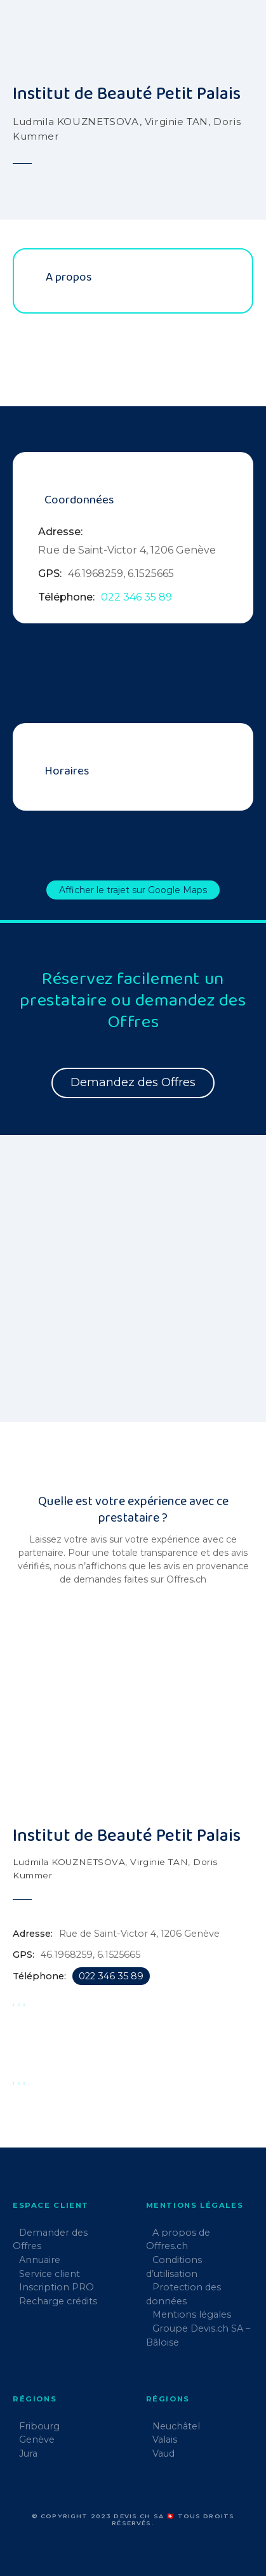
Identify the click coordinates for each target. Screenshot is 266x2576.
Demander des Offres (50, 2239)
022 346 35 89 (136, 597)
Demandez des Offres (133, 1082)
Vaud (163, 2453)
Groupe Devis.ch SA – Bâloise (198, 2335)
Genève (37, 2439)
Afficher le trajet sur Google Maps (133, 890)
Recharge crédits (58, 2301)
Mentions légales (191, 2314)
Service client (49, 2274)
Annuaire (39, 2260)
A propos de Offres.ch (178, 2239)
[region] (133, 1286)
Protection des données (183, 2294)
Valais (164, 2439)
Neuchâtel (176, 2426)
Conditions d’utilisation (174, 2267)
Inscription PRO (56, 2287)
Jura (28, 2453)
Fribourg (39, 2426)
